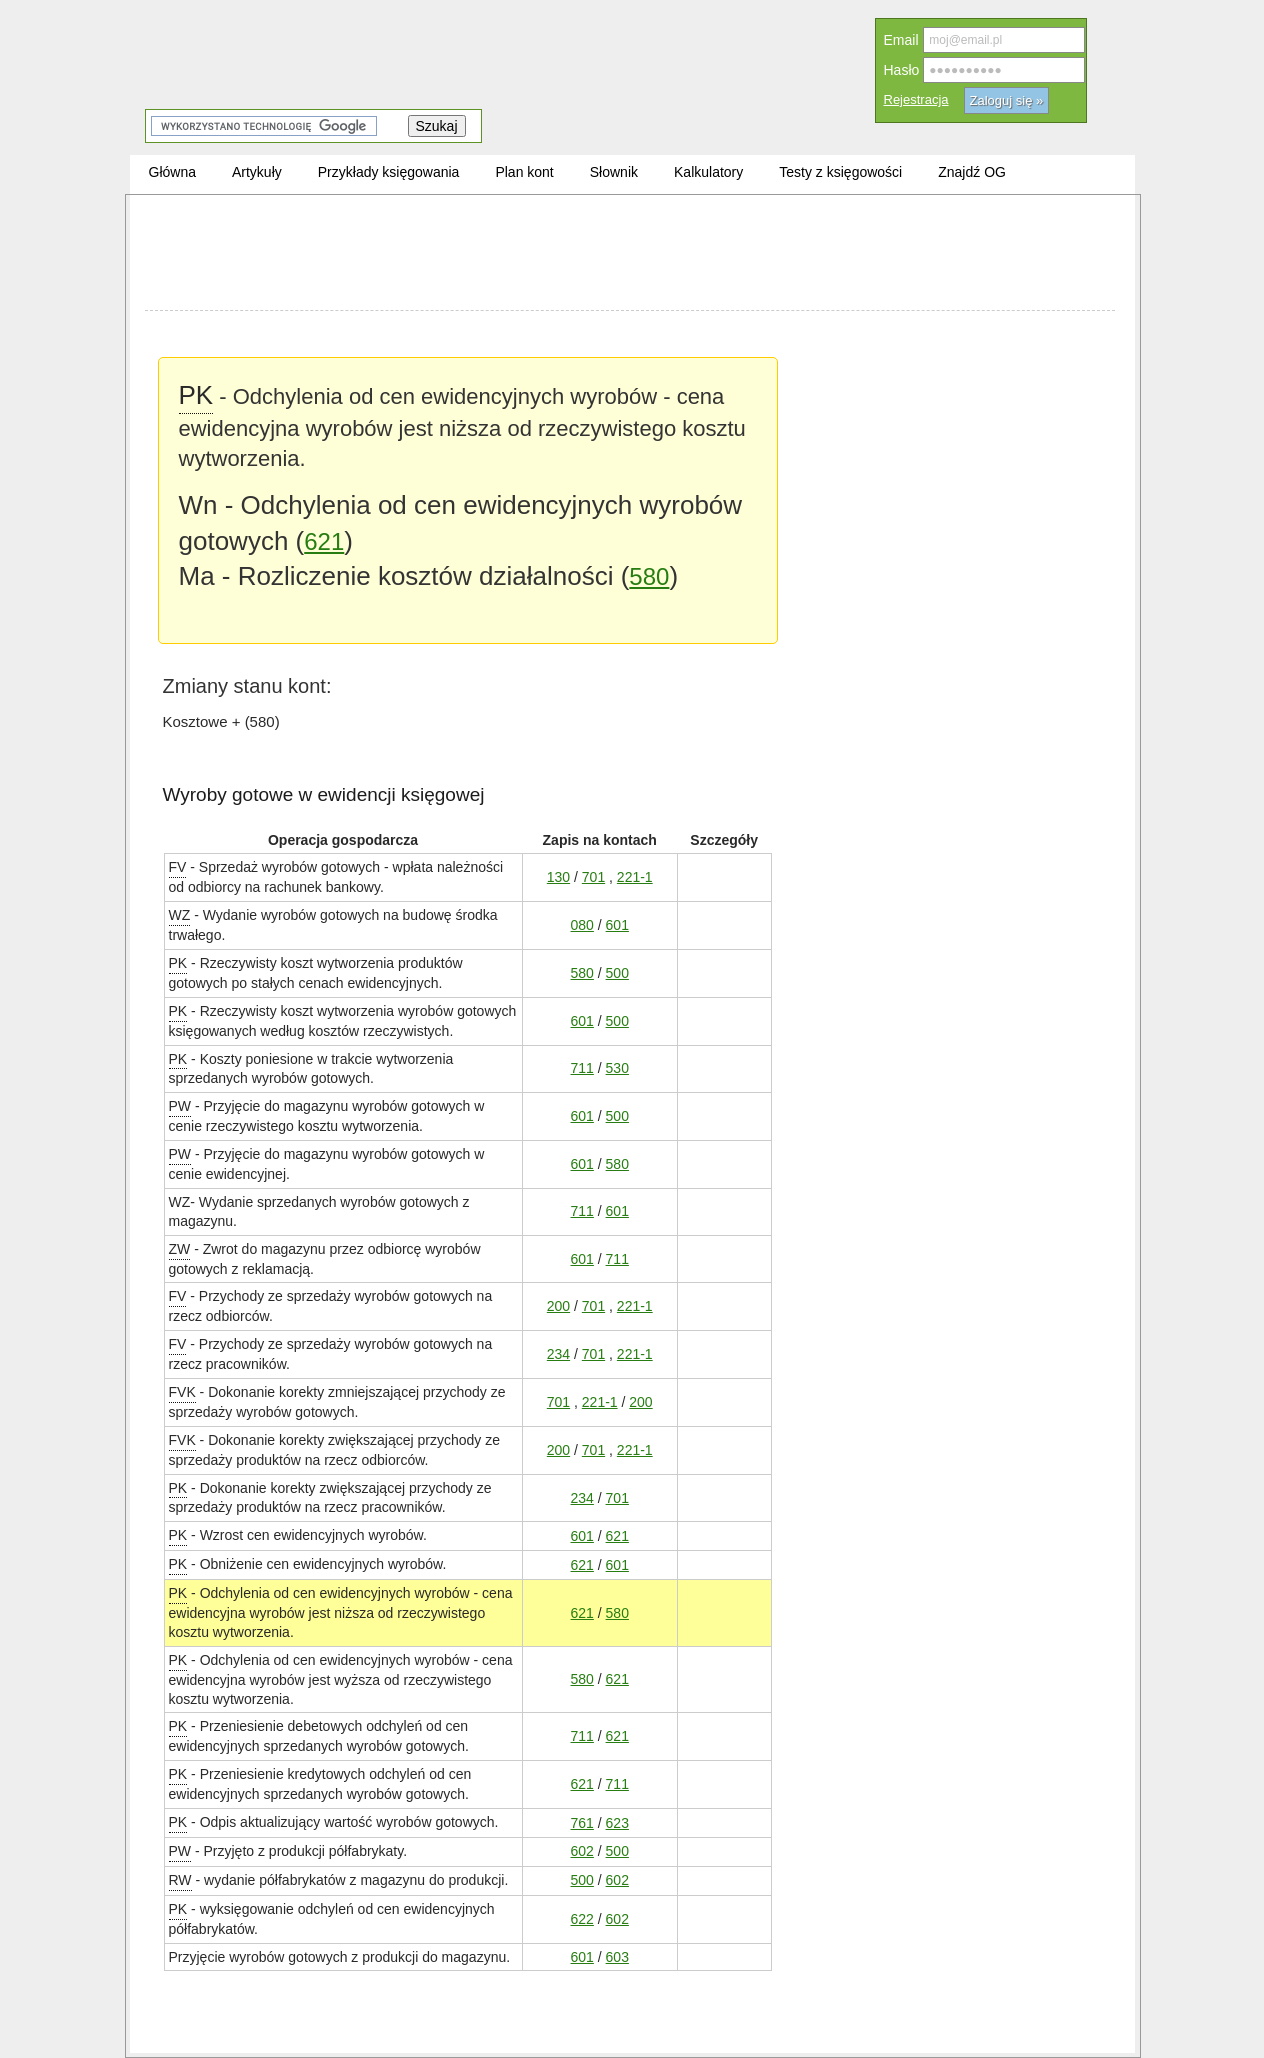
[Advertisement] (630, 255)
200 (558, 1305)
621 (324, 541)
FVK (182, 1391)
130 (558, 876)
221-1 (635, 876)
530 (617, 1067)
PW (180, 1105)
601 (617, 924)
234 (558, 1353)
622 (582, 1918)
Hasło (902, 70)
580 (649, 576)
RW (180, 1879)
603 (617, 1956)
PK (196, 394)
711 (582, 1067)
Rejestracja (916, 99)
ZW (180, 1248)
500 (617, 972)
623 (617, 1822)
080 (582, 924)
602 (582, 1850)
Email (901, 40)
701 (593, 876)
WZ (180, 914)
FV (178, 866)
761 (582, 1822)
